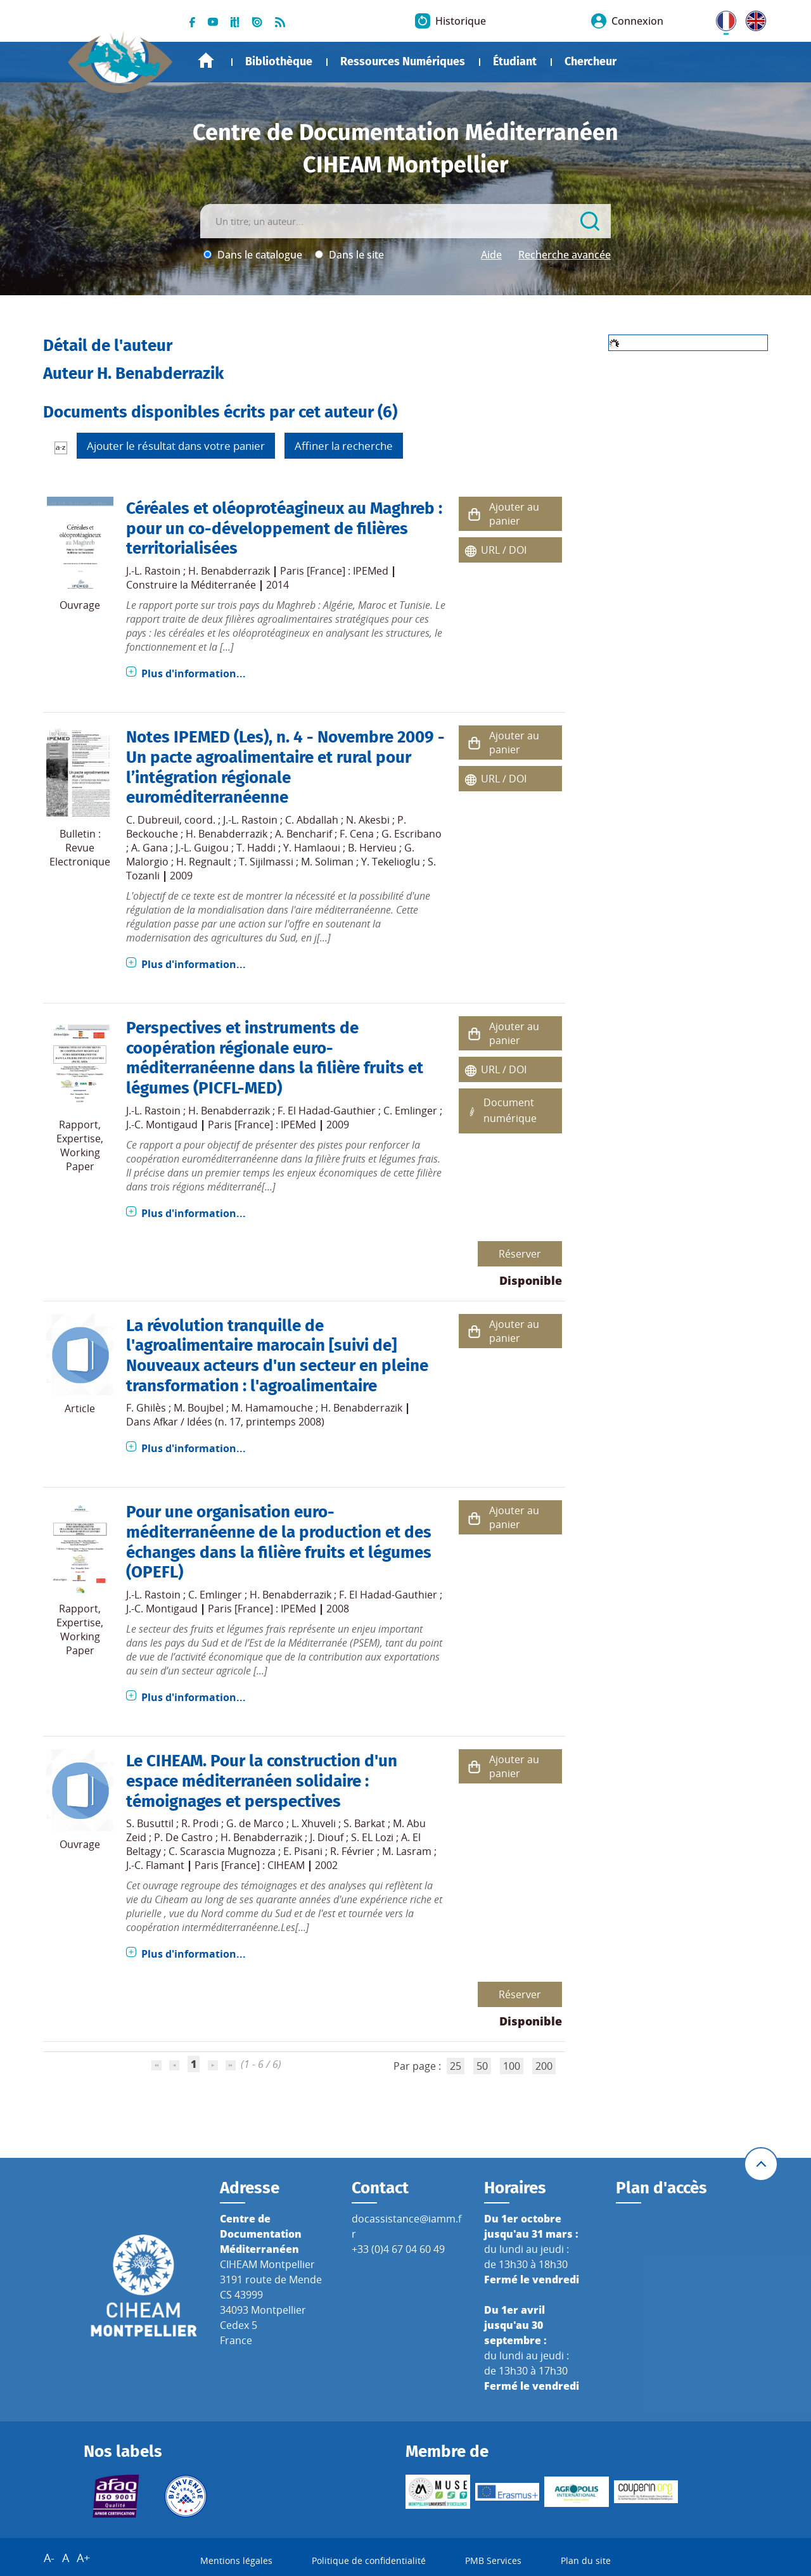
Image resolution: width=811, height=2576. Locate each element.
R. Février (352, 1851)
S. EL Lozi (372, 1837)
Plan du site (586, 2560)
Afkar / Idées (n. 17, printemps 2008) (238, 1422)
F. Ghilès (146, 1408)
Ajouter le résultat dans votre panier (176, 445)
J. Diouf (326, 1837)
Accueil (206, 60)
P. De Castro (183, 1837)
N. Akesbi (368, 820)
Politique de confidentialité (369, 2560)
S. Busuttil (150, 1823)
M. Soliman (327, 862)
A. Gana (149, 848)
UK (753, 18)
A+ (83, 2557)
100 (511, 2066)
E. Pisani (302, 1851)
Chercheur (590, 61)
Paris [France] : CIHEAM (250, 1865)
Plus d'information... (193, 673)
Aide (491, 255)
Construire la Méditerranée (191, 585)
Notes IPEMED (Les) (197, 737)
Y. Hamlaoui (311, 848)
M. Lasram (406, 1851)
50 (482, 2066)
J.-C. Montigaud (162, 1125)
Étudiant (515, 61)
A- (49, 2557)
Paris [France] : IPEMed (334, 571)
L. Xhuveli (313, 1823)
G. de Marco (255, 1823)
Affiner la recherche (344, 445)
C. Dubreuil (152, 820)
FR (721, 18)
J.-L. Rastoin (153, 571)
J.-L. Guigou (202, 848)
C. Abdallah (311, 820)
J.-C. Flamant (155, 1865)
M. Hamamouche (272, 1408)
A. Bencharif (303, 834)
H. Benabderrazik (229, 571)
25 (455, 2066)
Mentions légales (236, 2560)
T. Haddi (256, 848)
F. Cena (357, 834)
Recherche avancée (564, 255)
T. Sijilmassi (266, 862)
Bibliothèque (278, 61)
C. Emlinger (410, 1111)
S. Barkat (364, 1823)
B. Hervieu (372, 848)
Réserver (520, 1254)
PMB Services (493, 2560)
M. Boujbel (199, 1408)
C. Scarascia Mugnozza (222, 1851)
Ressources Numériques (402, 61)
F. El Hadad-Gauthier (327, 1111)
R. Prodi (200, 1823)
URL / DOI (504, 550)
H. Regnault (203, 862)
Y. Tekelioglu (390, 862)
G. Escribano (411, 834)
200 (543, 2066)
